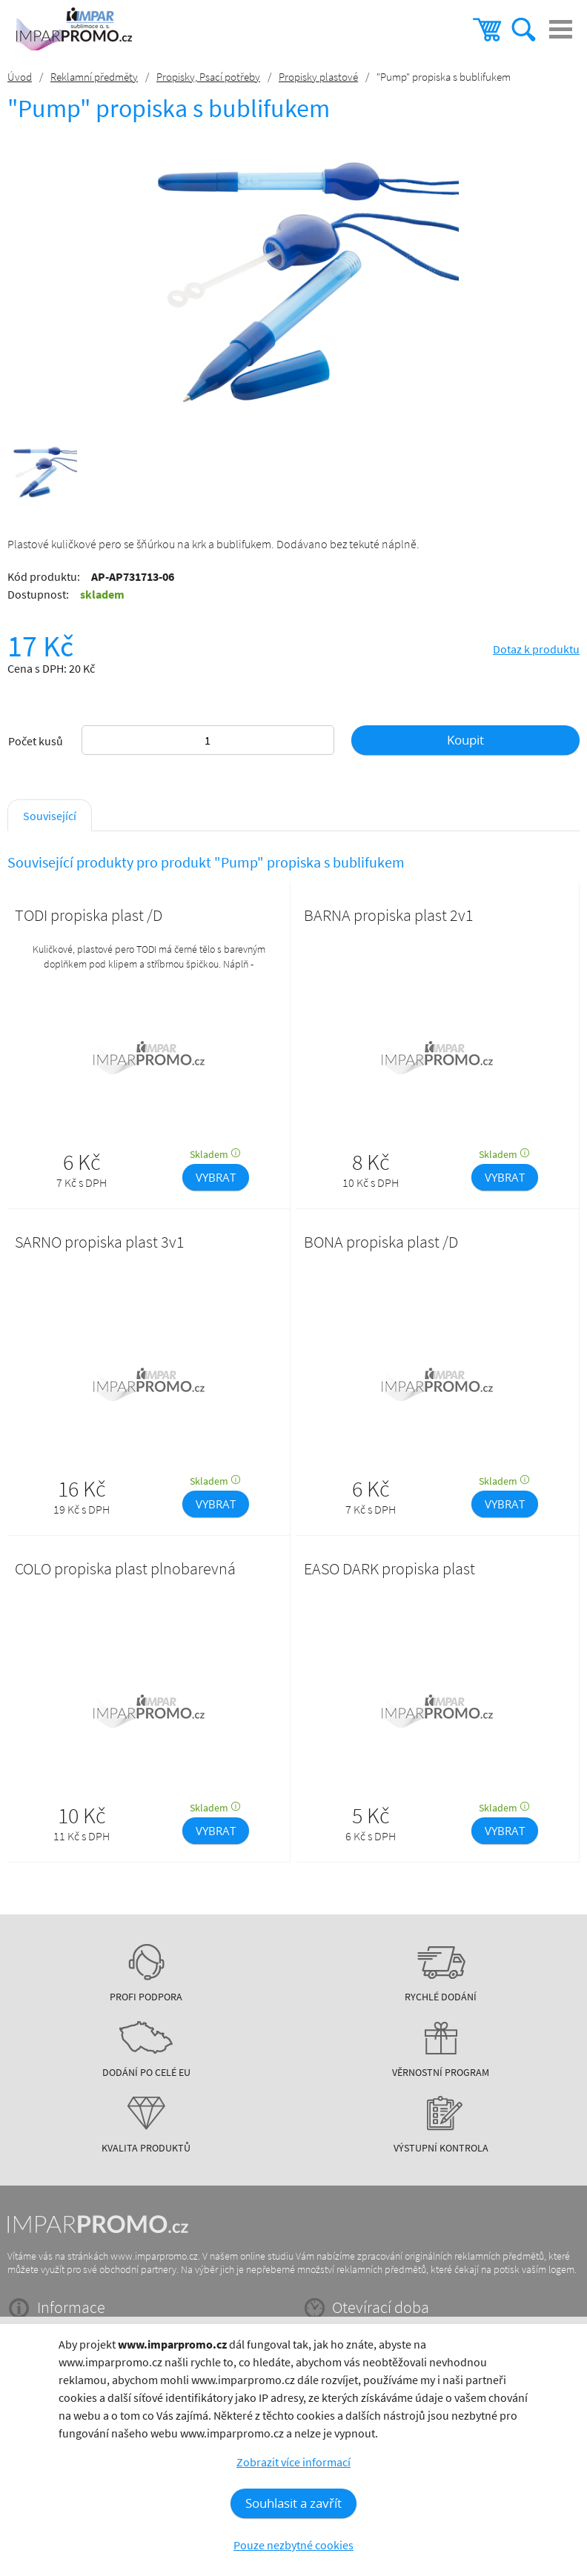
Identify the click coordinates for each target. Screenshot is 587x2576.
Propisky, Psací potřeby (208, 77)
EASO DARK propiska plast (389, 1568)
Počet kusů (35, 740)
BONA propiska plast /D (381, 1241)
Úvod (19, 77)
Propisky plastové (318, 77)
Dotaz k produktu (536, 649)
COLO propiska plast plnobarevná (125, 1568)
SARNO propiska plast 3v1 (100, 1241)
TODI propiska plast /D (88, 915)
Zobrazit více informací (293, 2461)
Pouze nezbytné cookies (293, 2544)
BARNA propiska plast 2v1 (389, 915)
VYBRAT (216, 1177)
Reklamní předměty (94, 77)
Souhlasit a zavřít (293, 2503)
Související (49, 815)
